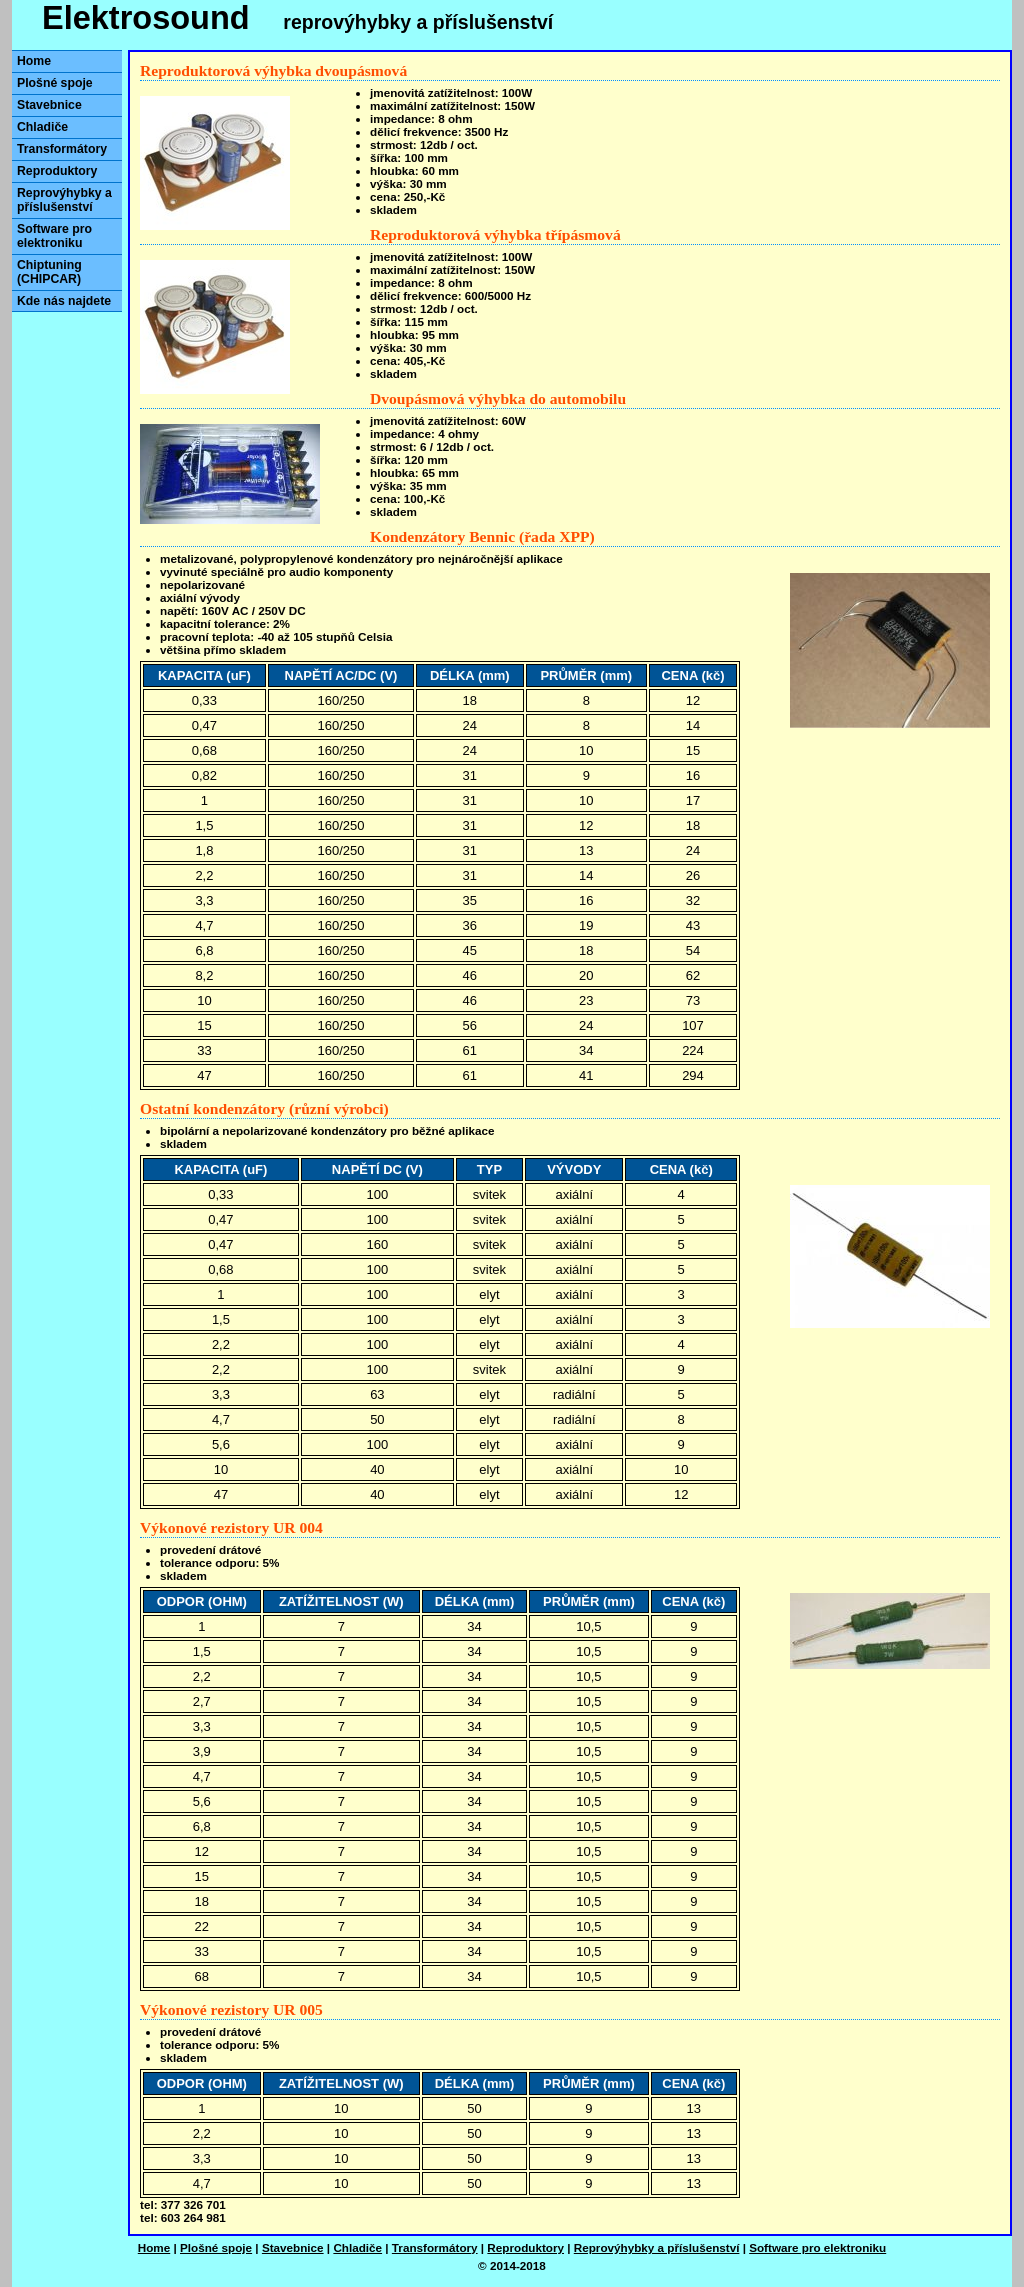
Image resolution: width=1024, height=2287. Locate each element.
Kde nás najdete (64, 301)
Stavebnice (49, 105)
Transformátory (62, 149)
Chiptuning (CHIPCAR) (49, 272)
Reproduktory (57, 171)
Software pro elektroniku (54, 236)
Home (34, 61)
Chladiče (42, 127)
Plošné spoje (55, 83)
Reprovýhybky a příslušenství (64, 200)
